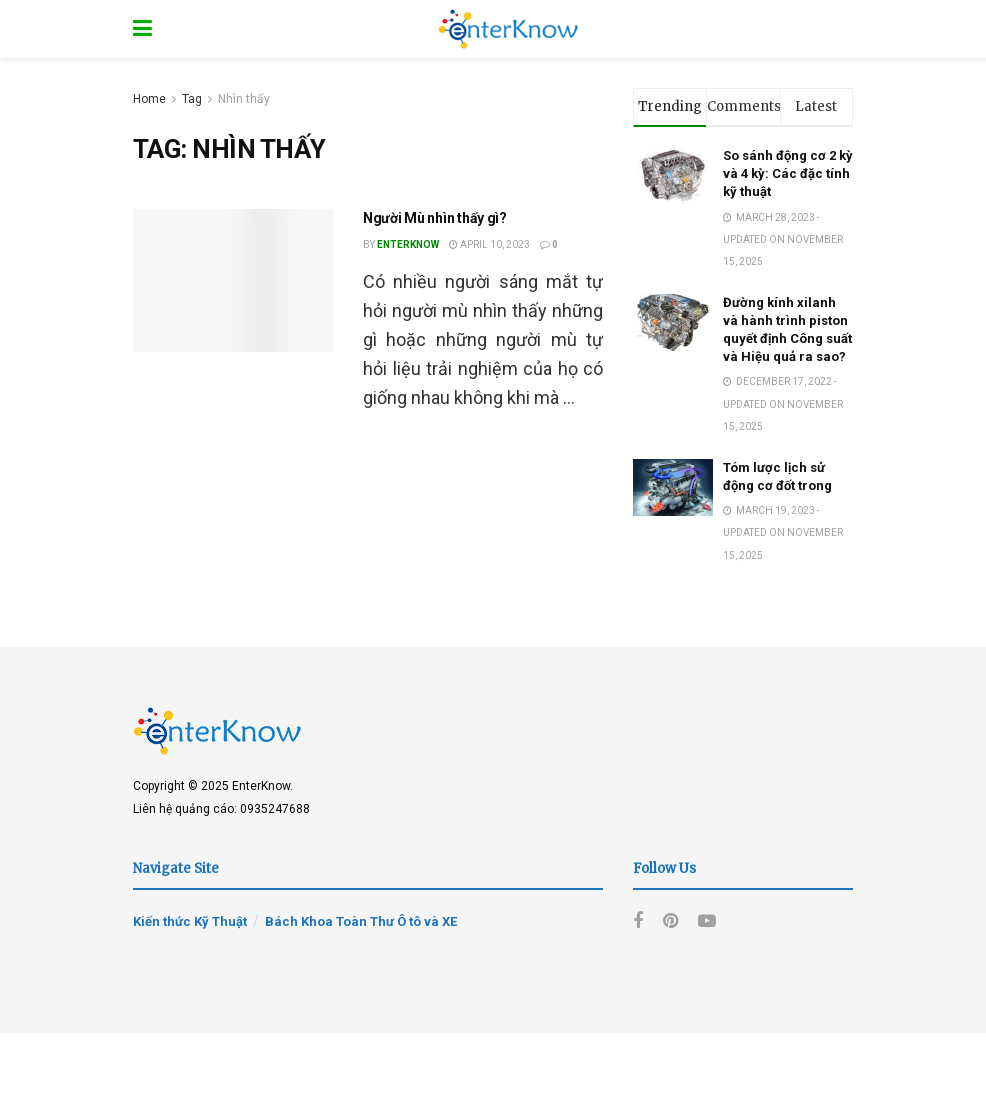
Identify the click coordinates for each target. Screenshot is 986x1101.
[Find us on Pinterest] (670, 921)
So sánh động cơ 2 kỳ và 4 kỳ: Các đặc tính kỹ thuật (788, 173)
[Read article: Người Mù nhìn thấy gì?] (233, 280)
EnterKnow (408, 244)
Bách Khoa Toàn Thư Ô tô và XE (361, 921)
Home (149, 99)
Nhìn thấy (244, 99)
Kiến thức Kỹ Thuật (190, 921)
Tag (192, 99)
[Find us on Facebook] (638, 921)
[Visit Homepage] (508, 29)
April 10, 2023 (489, 244)
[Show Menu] (142, 29)
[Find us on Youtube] (707, 921)
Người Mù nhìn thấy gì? (435, 218)
